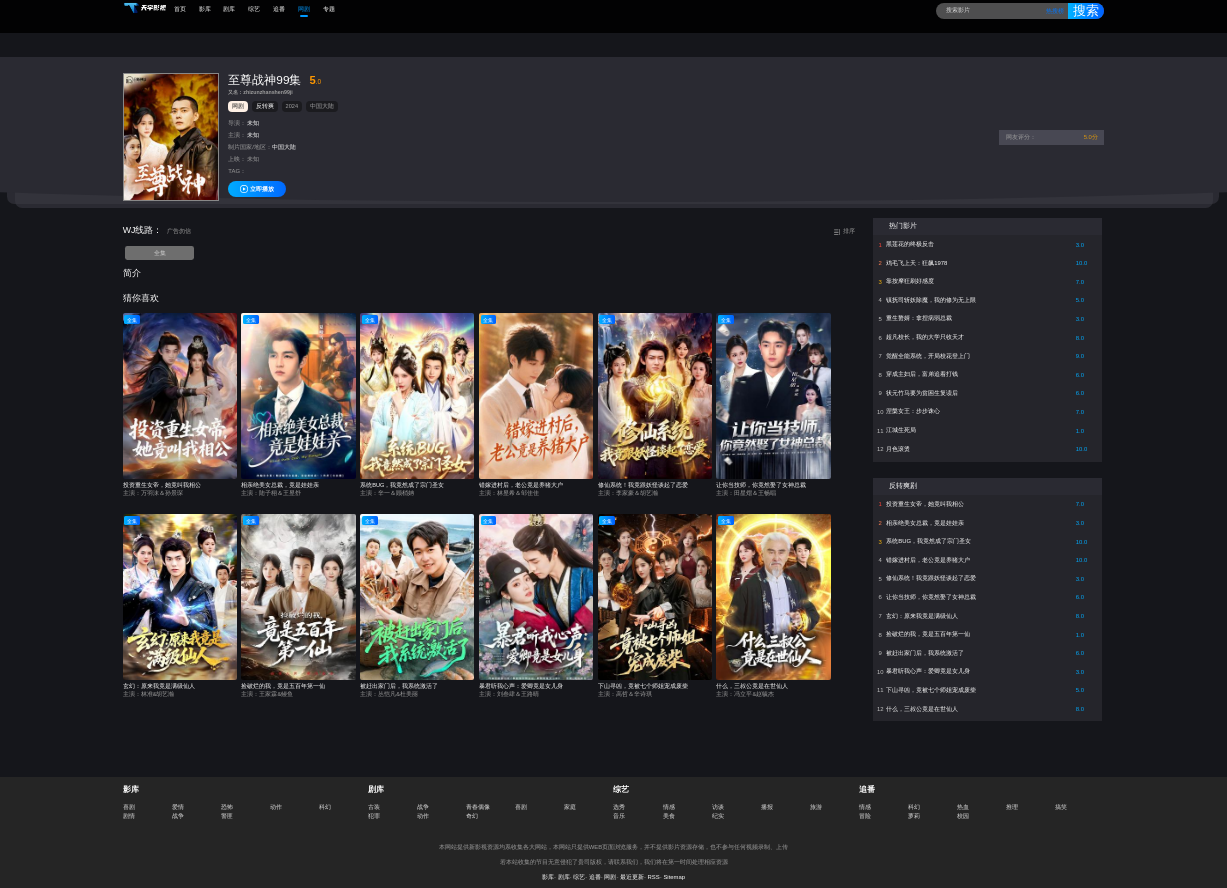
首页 (180, 9)
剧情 (129, 806)
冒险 (865, 806)
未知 (253, 114)
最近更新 (632, 867)
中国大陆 (322, 97)
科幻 (325, 797)
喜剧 (129, 797)
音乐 (619, 806)
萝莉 (914, 806)
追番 (279, 9)
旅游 (816, 797)
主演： (237, 126)
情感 (669, 797)
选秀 (619, 797)
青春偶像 (478, 797)
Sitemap (674, 867)
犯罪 (374, 806)
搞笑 (1061, 797)
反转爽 (265, 97)
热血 (963, 797)
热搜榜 (1051, 11)
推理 (1012, 797)
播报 (767, 797)
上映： (237, 150)
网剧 (304, 9)
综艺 (254, 9)
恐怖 (227, 797)
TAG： (237, 162)
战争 (178, 806)
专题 (329, 9)
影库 (205, 9)
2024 (292, 97)
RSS (654, 867)
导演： (237, 114)
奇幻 (472, 806)
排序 (844, 221)
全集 (160, 244)
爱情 (178, 797)
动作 (276, 797)
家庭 (570, 797)
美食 (669, 806)
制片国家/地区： (250, 138)
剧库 (229, 9)
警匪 (227, 806)
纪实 (718, 806)
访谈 (718, 797)
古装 (374, 797)
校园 (963, 806)
